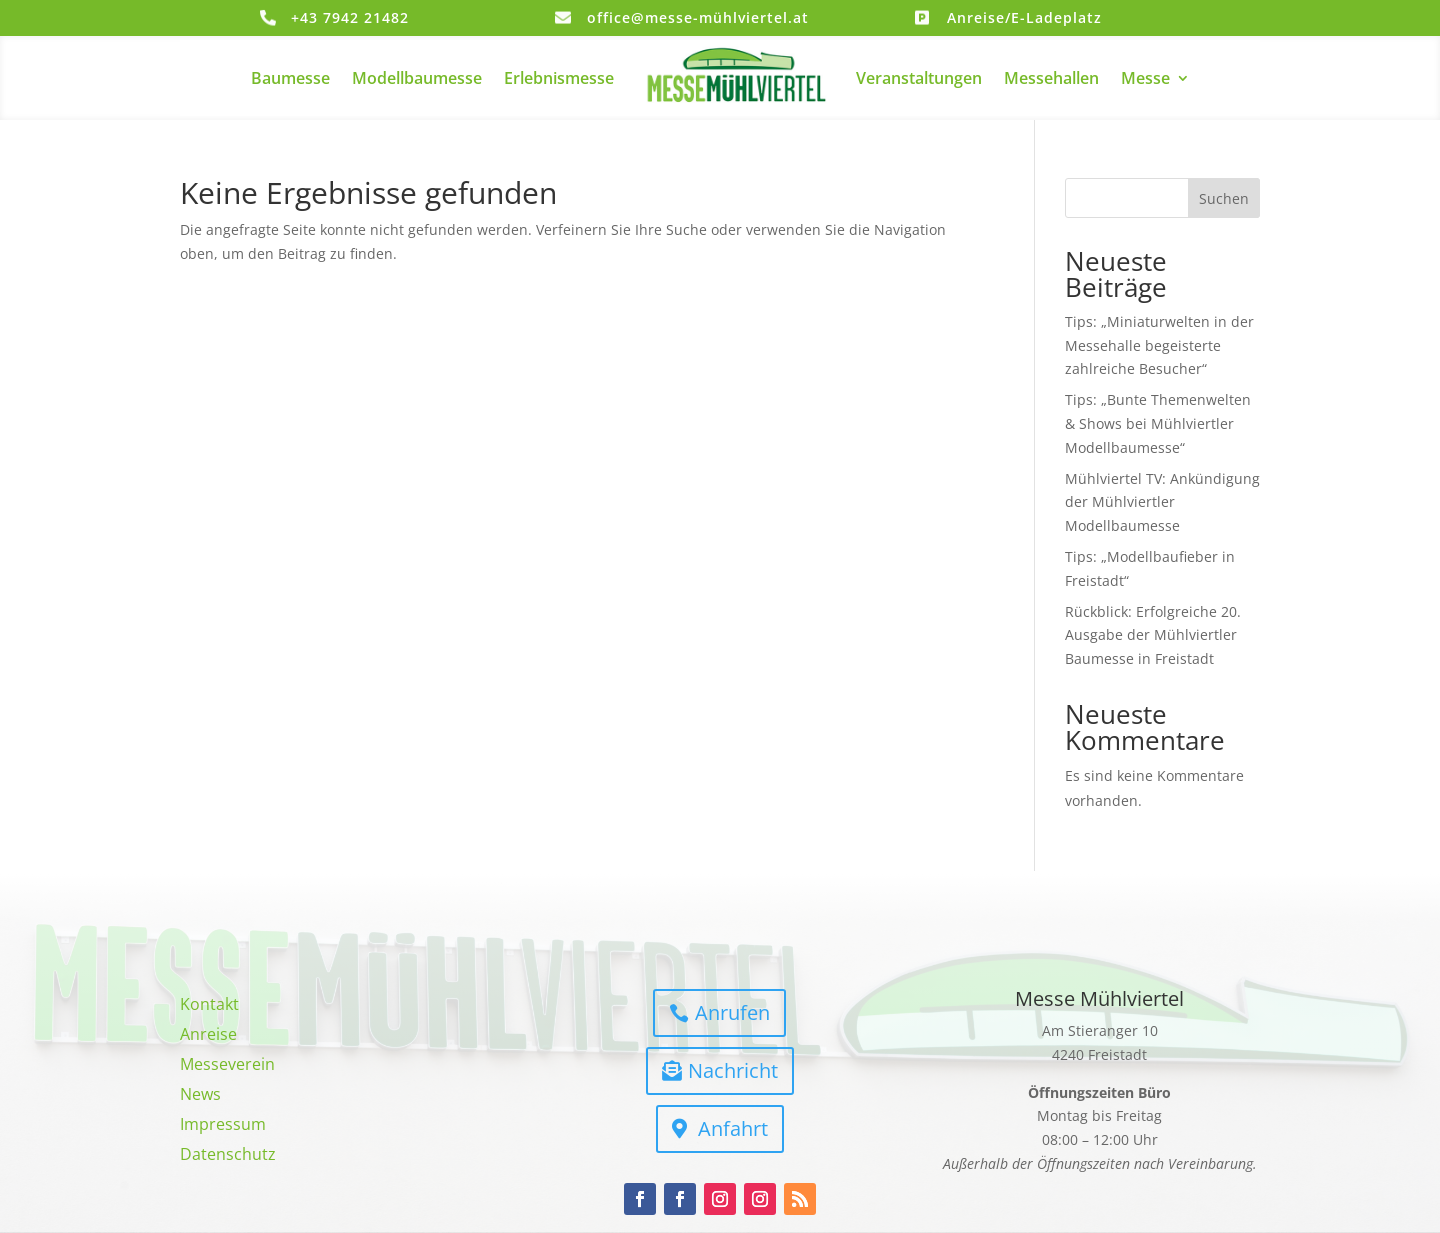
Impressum (223, 1126)
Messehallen (1051, 78)
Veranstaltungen (919, 78)
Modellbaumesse (417, 78)
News (200, 1096)
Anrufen (732, 1012)
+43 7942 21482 (350, 17)
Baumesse (290, 78)
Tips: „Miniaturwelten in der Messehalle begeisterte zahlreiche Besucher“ (1159, 345)
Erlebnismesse (559, 78)
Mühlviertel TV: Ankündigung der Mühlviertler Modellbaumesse (1162, 502)
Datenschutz (228, 1156)
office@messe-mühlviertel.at (698, 17)
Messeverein (227, 1066)
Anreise (208, 1036)
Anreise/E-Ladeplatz (1024, 17)
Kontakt (209, 1006)
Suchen (1224, 198)
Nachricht (733, 1070)
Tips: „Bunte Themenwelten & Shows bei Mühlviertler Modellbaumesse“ (1158, 423)
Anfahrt (733, 1128)
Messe (1145, 78)
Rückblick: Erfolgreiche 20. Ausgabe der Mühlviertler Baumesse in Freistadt (1153, 635)
